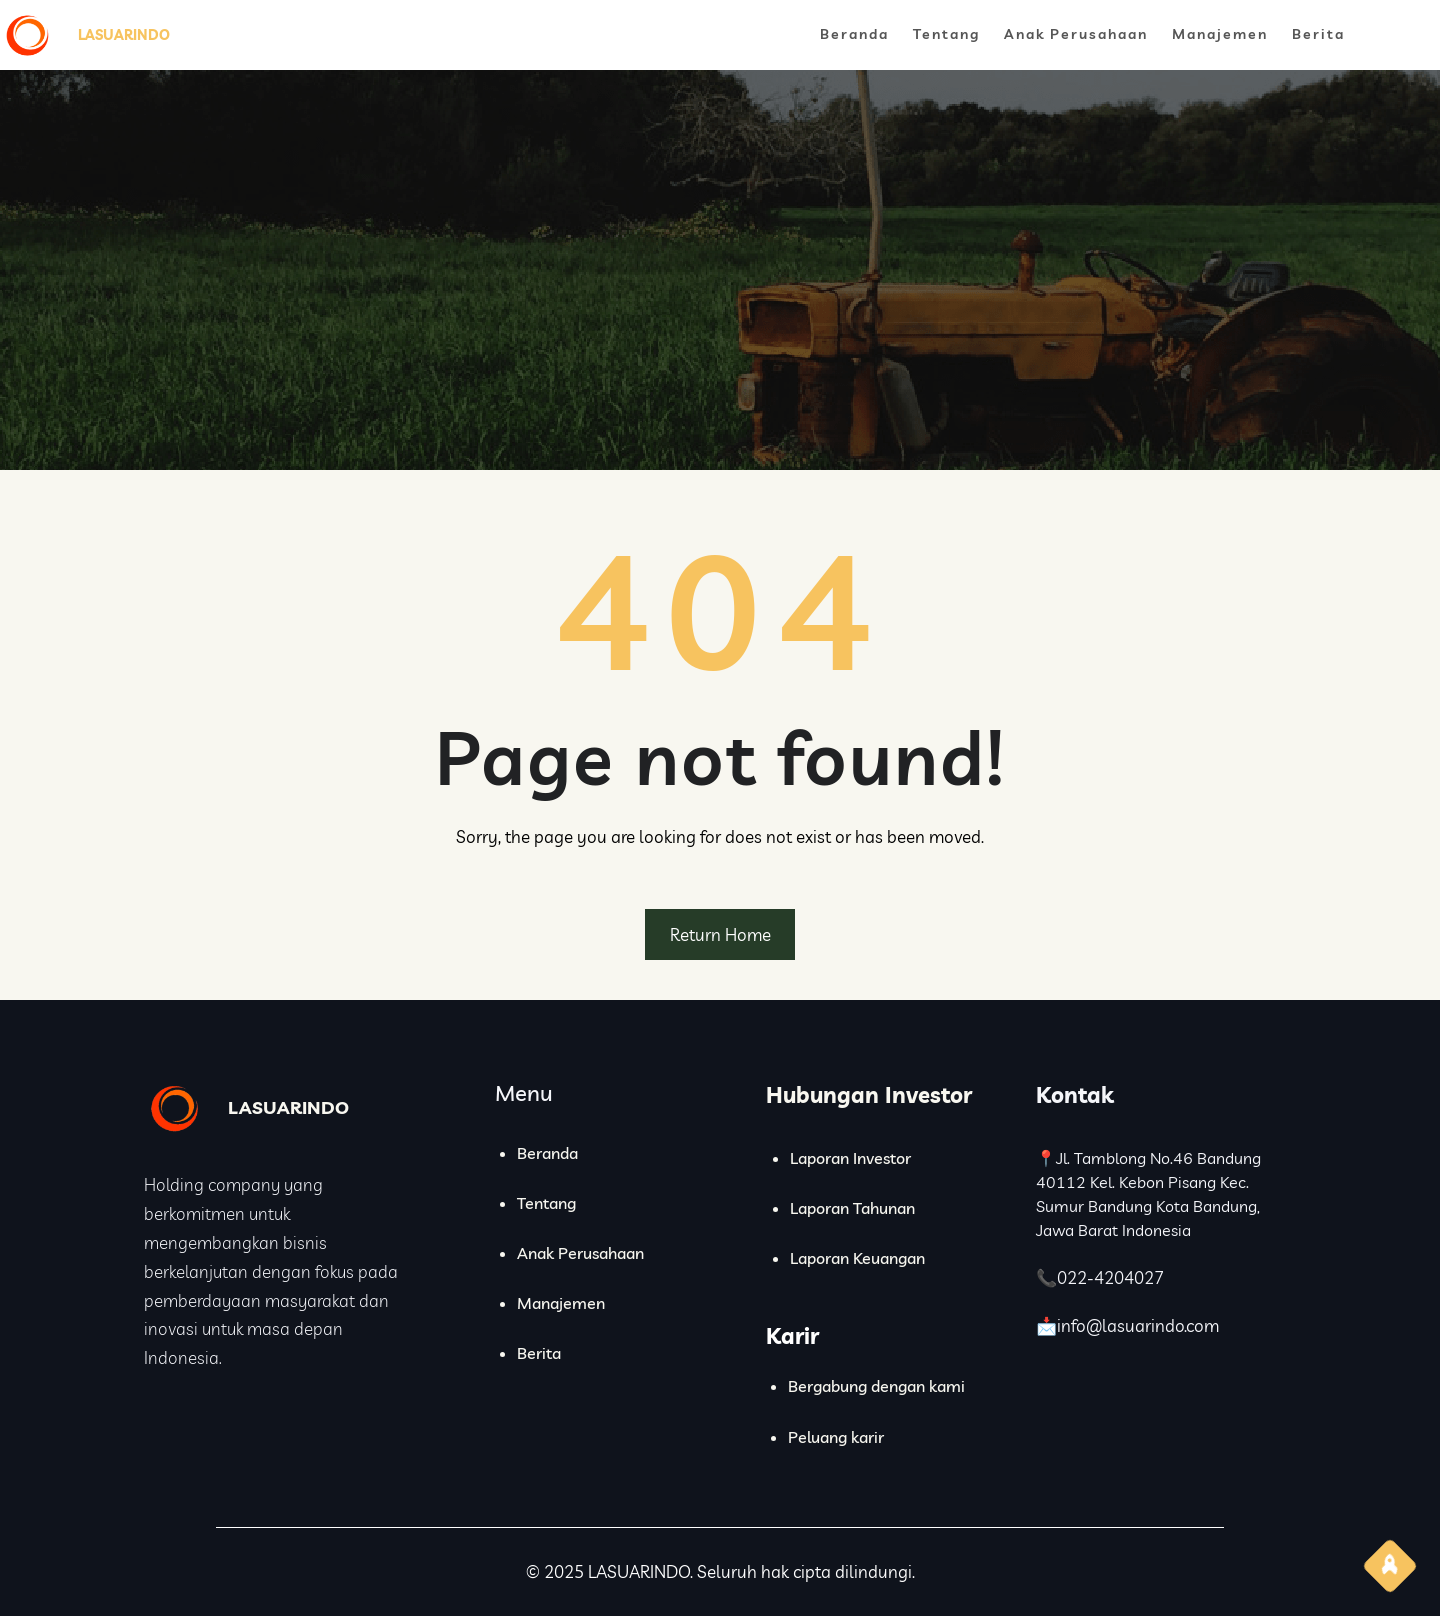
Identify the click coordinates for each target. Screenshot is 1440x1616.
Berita (539, 1353)
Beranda (547, 1153)
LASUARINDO (124, 35)
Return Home (720, 934)
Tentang (546, 1203)
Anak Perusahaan (580, 1253)
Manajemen (561, 1303)
